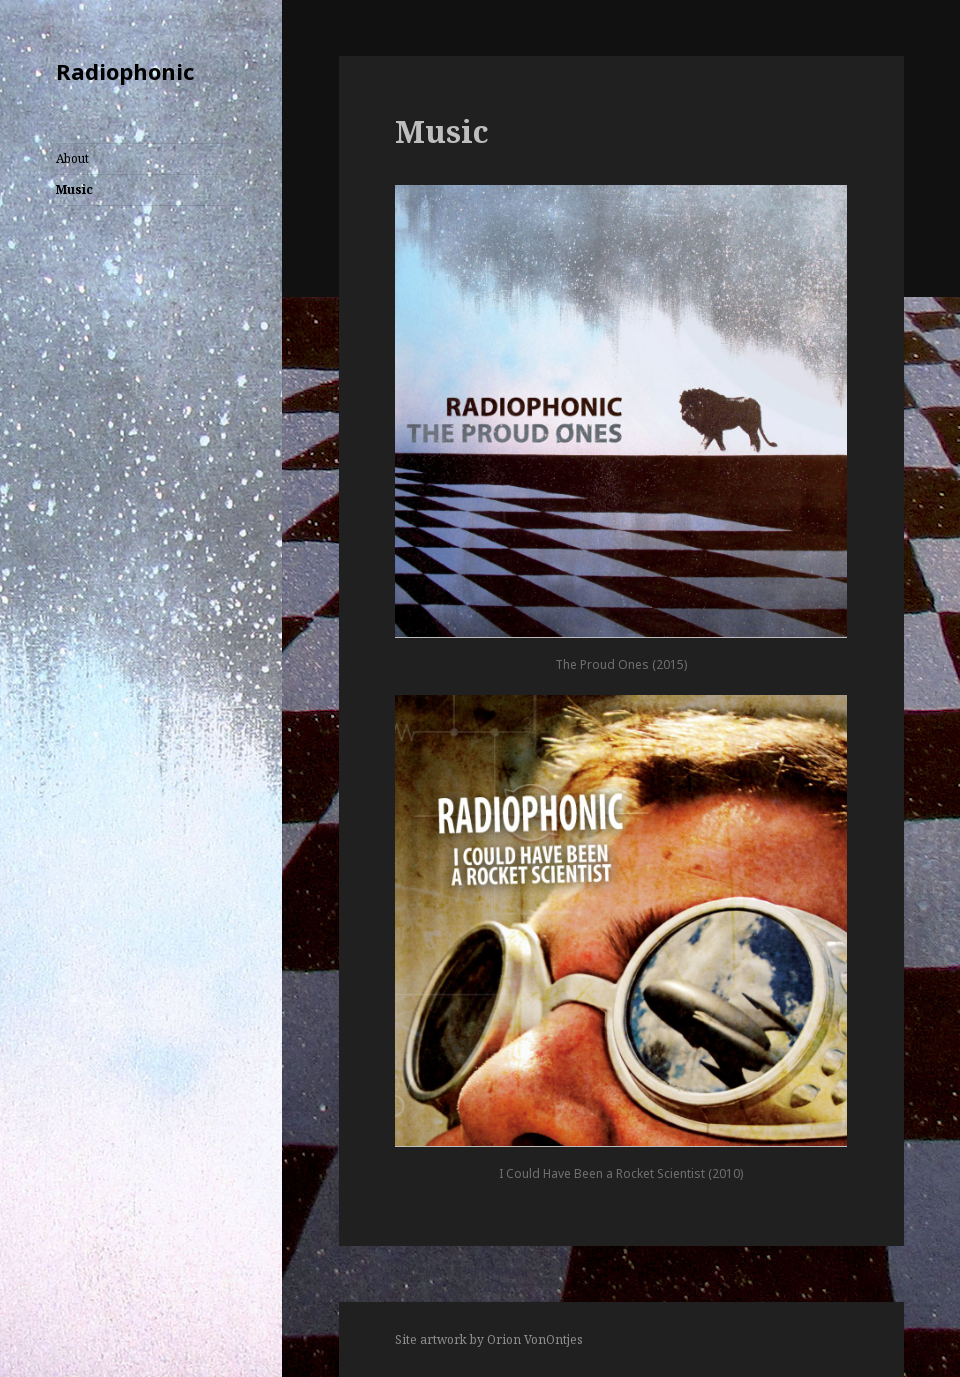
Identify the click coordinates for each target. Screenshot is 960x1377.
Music (74, 189)
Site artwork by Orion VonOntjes (489, 1339)
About (72, 158)
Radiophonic (125, 71)
